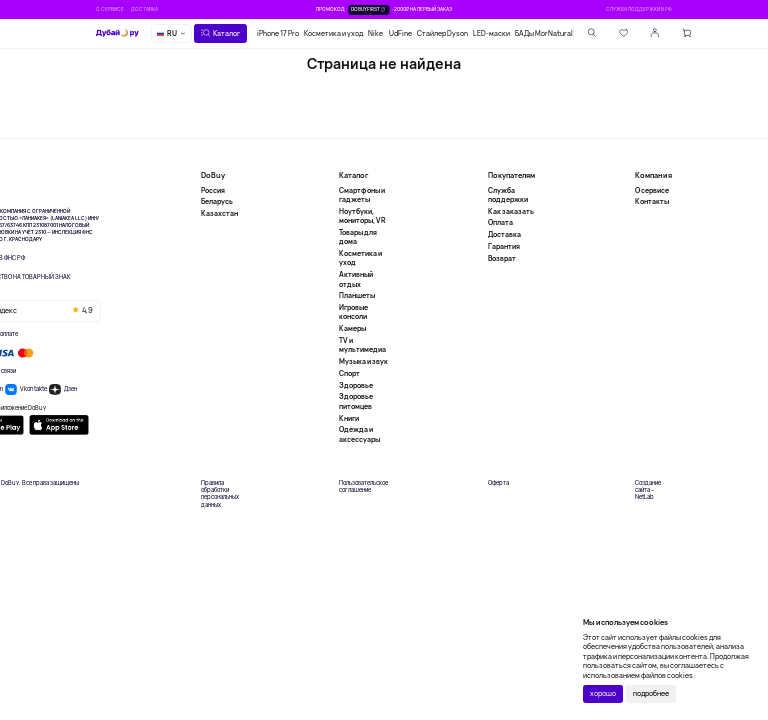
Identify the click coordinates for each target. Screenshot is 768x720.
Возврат (502, 258)
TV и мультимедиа (362, 345)
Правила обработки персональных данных (220, 494)
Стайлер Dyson (442, 33)
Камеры (352, 328)
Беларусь (217, 201)
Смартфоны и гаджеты (362, 195)
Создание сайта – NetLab (648, 490)
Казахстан (219, 213)
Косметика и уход (333, 33)
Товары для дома (358, 237)
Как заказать (511, 211)
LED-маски (491, 33)
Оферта (498, 483)
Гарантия (504, 246)
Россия (213, 190)
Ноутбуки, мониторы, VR (362, 216)
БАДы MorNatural (544, 33)
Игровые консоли (353, 312)
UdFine (400, 33)
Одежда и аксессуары (359, 434)
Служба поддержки (508, 195)
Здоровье (356, 385)
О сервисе (110, 9)
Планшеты (357, 295)
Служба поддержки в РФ (639, 9)
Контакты (652, 201)
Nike (375, 33)
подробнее (651, 693)
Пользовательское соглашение (363, 487)
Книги (349, 418)
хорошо (603, 693)
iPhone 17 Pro (278, 33)
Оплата (500, 222)
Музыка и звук (363, 361)
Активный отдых (356, 279)
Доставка (144, 9)
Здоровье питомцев (356, 401)
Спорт (349, 373)
